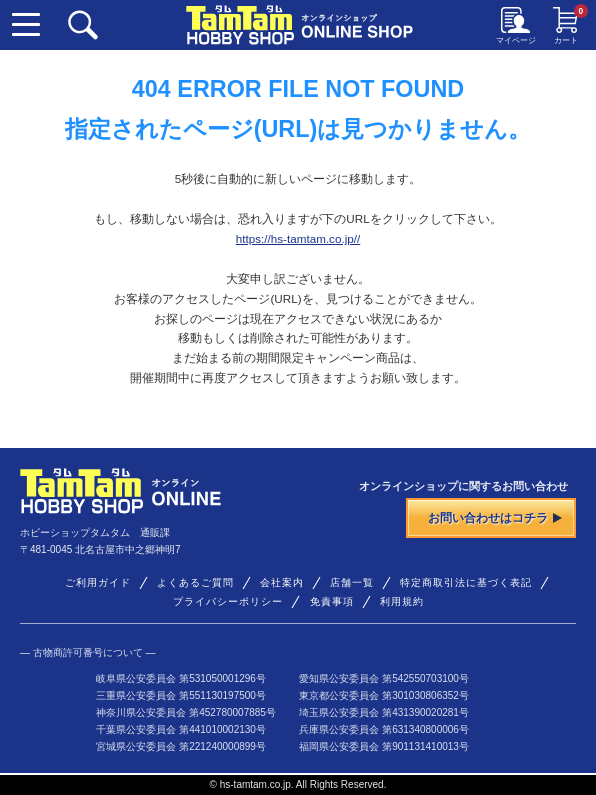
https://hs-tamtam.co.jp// (298, 238)
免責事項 (332, 601)
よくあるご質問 (195, 582)
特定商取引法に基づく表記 (466, 582)
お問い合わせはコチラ (495, 517)
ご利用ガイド (98, 582)
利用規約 (402, 601)
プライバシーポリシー (228, 601)
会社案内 (282, 582)
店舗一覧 (352, 582)
